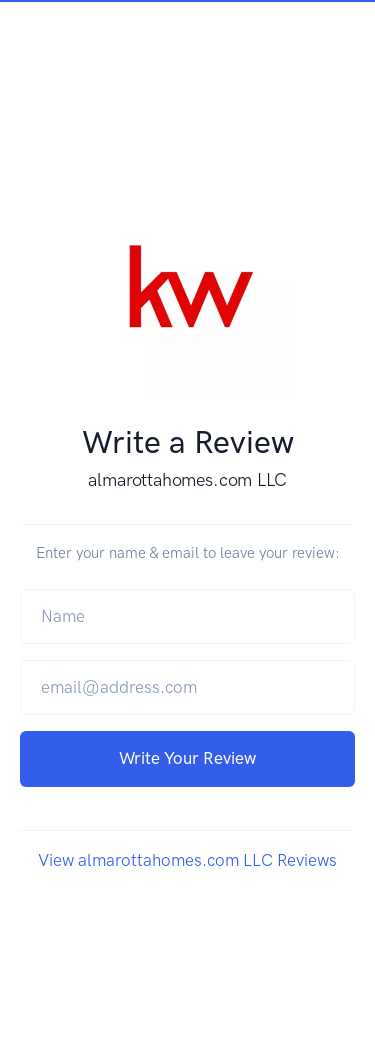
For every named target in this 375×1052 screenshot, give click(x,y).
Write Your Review (187, 758)
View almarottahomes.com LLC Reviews (187, 860)
